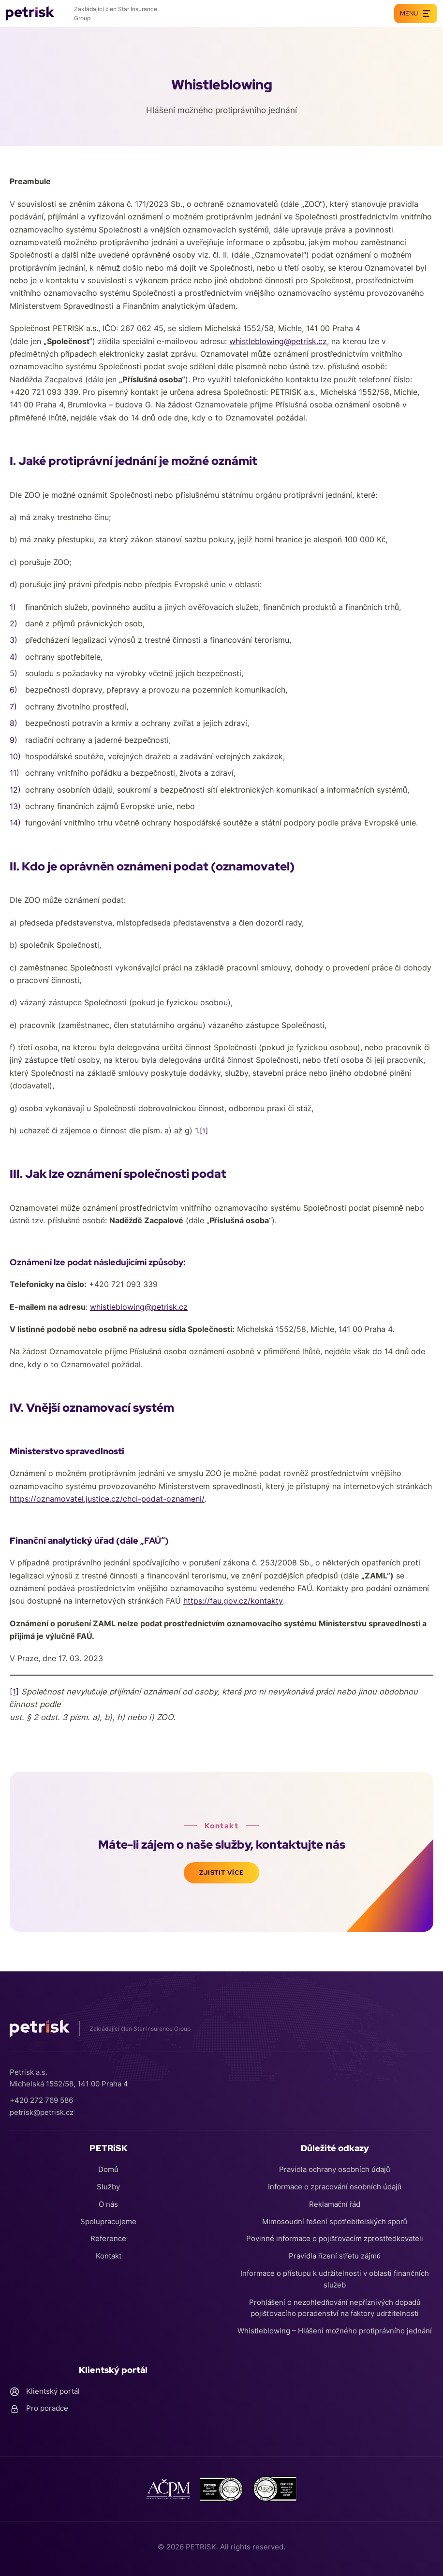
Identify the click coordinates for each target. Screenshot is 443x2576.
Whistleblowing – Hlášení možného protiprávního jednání (334, 2331)
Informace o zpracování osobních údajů (334, 2186)
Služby (108, 2186)
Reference (108, 2238)
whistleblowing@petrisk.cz (278, 341)
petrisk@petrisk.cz (42, 2111)
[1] (14, 1691)
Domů (108, 2168)
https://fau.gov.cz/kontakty (233, 1601)
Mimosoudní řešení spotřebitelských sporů (334, 2221)
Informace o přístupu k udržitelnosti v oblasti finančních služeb (334, 2279)
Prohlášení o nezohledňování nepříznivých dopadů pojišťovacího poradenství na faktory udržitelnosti (334, 2308)
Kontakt (108, 2255)
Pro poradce (39, 2409)
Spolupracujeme (108, 2221)
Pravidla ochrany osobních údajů (334, 2168)
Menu (415, 13)
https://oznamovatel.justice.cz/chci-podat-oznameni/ (107, 1499)
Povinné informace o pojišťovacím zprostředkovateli (334, 2238)
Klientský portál (45, 2391)
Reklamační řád (335, 2203)
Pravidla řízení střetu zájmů (335, 2255)
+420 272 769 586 (41, 2099)
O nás (108, 2203)
